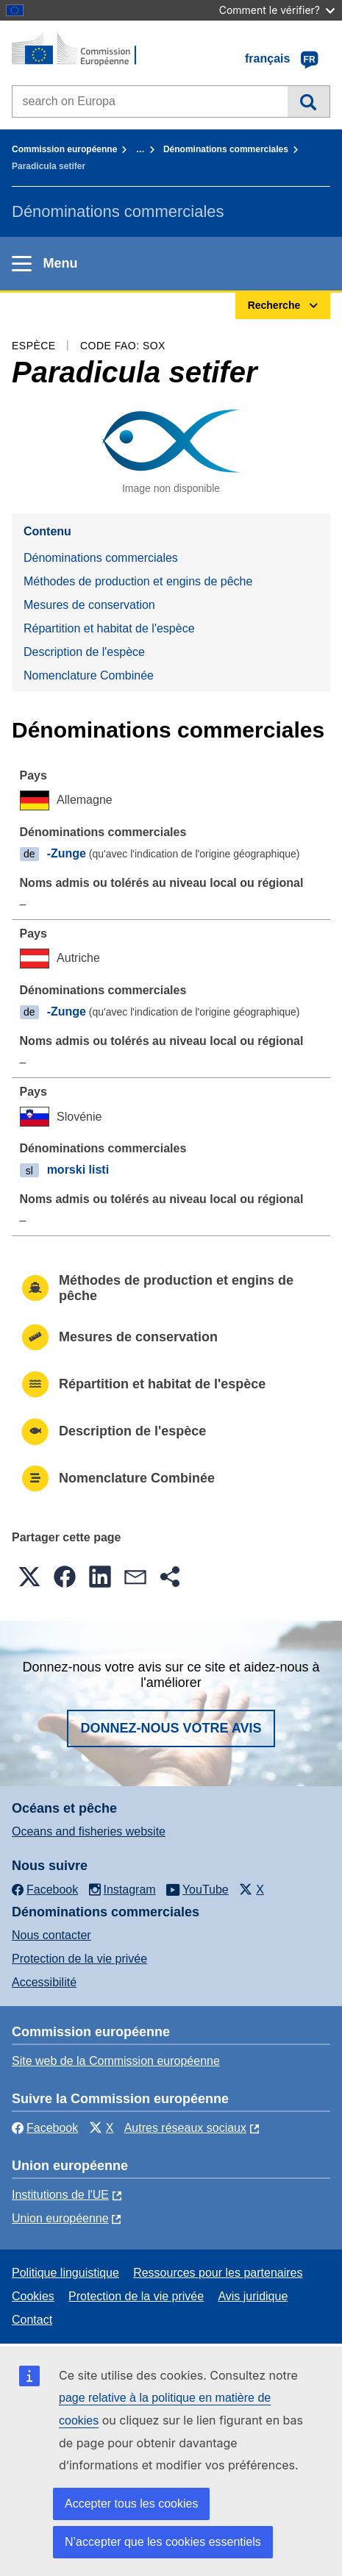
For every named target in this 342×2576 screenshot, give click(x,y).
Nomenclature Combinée (89, 675)
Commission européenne (64, 149)
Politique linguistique (65, 2272)
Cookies (33, 2296)
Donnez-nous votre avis (170, 1728)
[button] (29, 1576)
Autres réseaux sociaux (185, 2128)
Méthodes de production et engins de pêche (138, 581)
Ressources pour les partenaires (217, 2272)
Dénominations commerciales (225, 149)
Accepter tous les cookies (131, 2503)
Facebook (45, 2128)
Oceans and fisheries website (88, 1831)
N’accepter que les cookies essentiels (163, 2542)
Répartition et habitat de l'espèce (109, 628)
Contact (32, 2319)
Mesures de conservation (89, 605)
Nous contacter (51, 1935)
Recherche (308, 101)
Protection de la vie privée (79, 1958)
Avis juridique (253, 2296)
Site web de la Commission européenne (116, 2061)
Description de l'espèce (84, 652)
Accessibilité (44, 1982)
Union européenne (60, 2218)
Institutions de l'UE (60, 2194)
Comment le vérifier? (277, 10)
